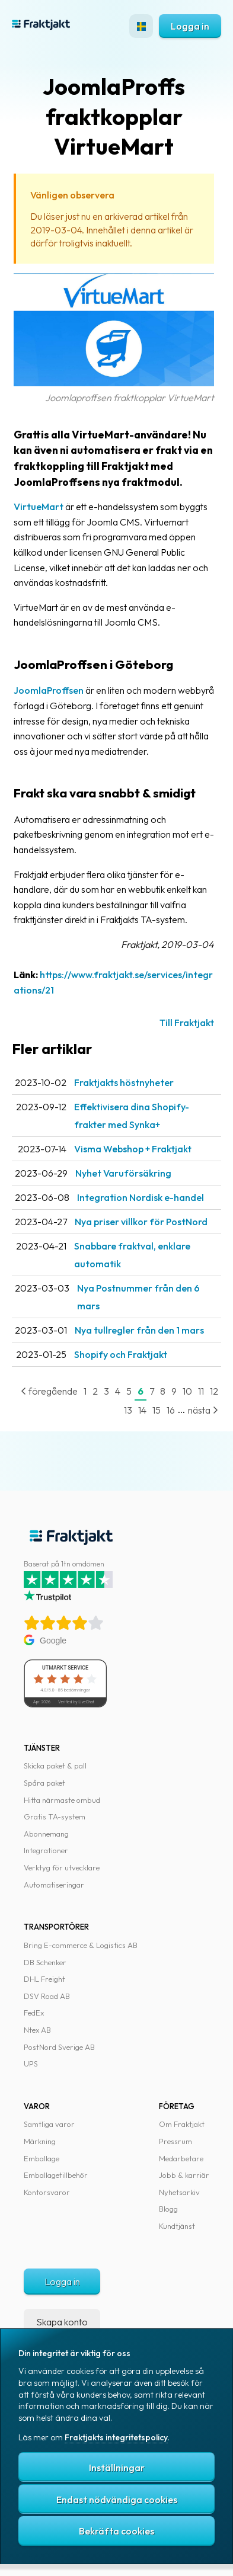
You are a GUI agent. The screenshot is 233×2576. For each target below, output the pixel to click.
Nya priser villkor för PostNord (141, 1222)
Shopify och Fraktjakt (120, 1354)
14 (142, 1410)
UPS (31, 2063)
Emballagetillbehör (56, 2175)
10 (187, 1391)
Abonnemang (46, 1833)
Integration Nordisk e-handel (140, 1197)
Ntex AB (37, 2029)
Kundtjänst (177, 2226)
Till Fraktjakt (186, 1023)
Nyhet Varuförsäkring (123, 1173)
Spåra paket (44, 1782)
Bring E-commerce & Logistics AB (81, 1945)
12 (214, 1391)
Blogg (168, 2208)
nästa (203, 1410)
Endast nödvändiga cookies (116, 2499)
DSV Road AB (47, 1996)
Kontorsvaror (47, 2192)
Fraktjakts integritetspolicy (116, 2437)
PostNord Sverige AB (59, 2047)
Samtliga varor (49, 2124)
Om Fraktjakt (182, 2124)
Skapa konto (62, 2322)
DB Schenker (45, 1962)
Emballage (41, 2158)
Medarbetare (181, 2158)
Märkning (40, 2141)
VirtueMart (38, 506)
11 (201, 1391)
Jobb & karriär (184, 2175)
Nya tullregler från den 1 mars (139, 1330)
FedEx (34, 2012)
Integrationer (46, 1850)
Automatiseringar (54, 1884)
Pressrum (175, 2141)
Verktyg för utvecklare (62, 1867)
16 (171, 1410)
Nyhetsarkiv (179, 2192)
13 (128, 1410)
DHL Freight (44, 1979)
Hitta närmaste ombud (62, 1800)
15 (156, 1410)
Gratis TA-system (54, 1816)
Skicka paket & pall (55, 1765)
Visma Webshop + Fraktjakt (132, 1149)
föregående (49, 1391)
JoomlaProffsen (49, 690)
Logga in (190, 26)
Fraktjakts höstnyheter (124, 1082)
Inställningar (117, 2468)
